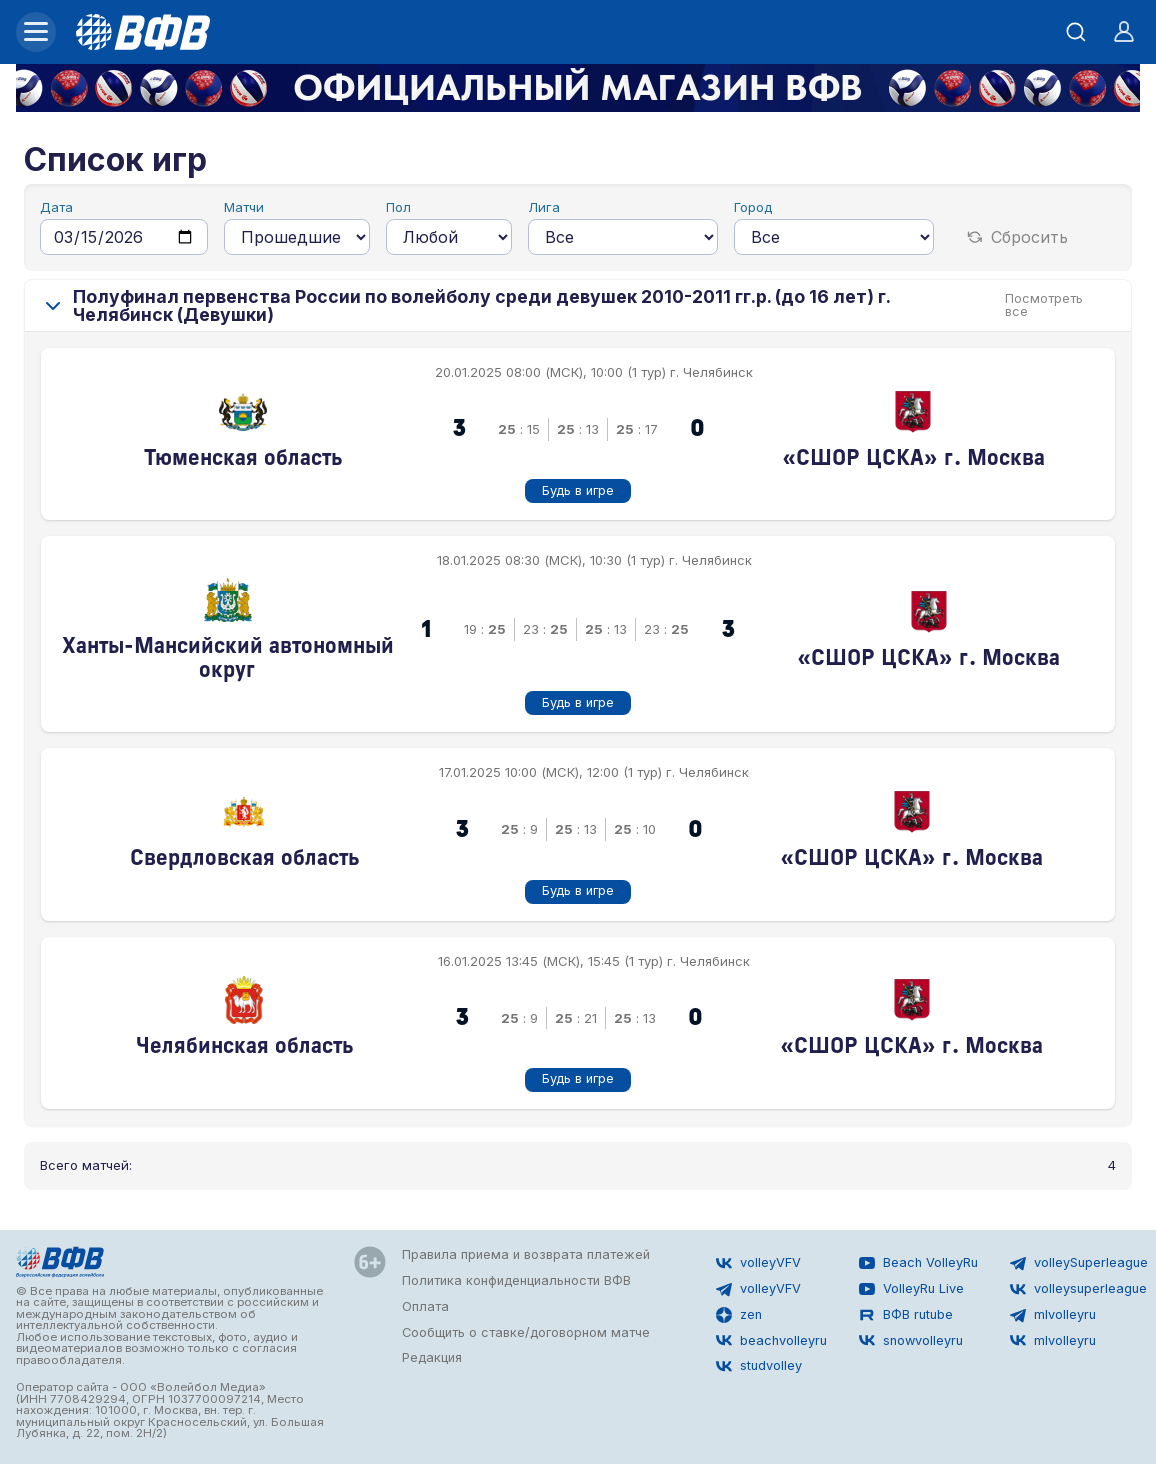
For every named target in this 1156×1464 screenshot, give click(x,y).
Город (753, 207)
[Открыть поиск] (1076, 32)
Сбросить (1017, 237)
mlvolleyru (1053, 1315)
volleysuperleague (1078, 1289)
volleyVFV (758, 1263)
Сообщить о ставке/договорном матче (526, 1332)
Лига (544, 207)
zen (739, 1315)
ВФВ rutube (906, 1315)
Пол (398, 207)
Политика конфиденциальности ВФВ (516, 1280)
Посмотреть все (1044, 306)
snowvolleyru (911, 1340)
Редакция (432, 1357)
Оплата (425, 1306)
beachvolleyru (771, 1340)
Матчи (244, 207)
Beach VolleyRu (918, 1263)
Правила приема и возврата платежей (526, 1254)
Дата (56, 207)
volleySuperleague (1079, 1263)
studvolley (759, 1366)
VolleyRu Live (911, 1289)
